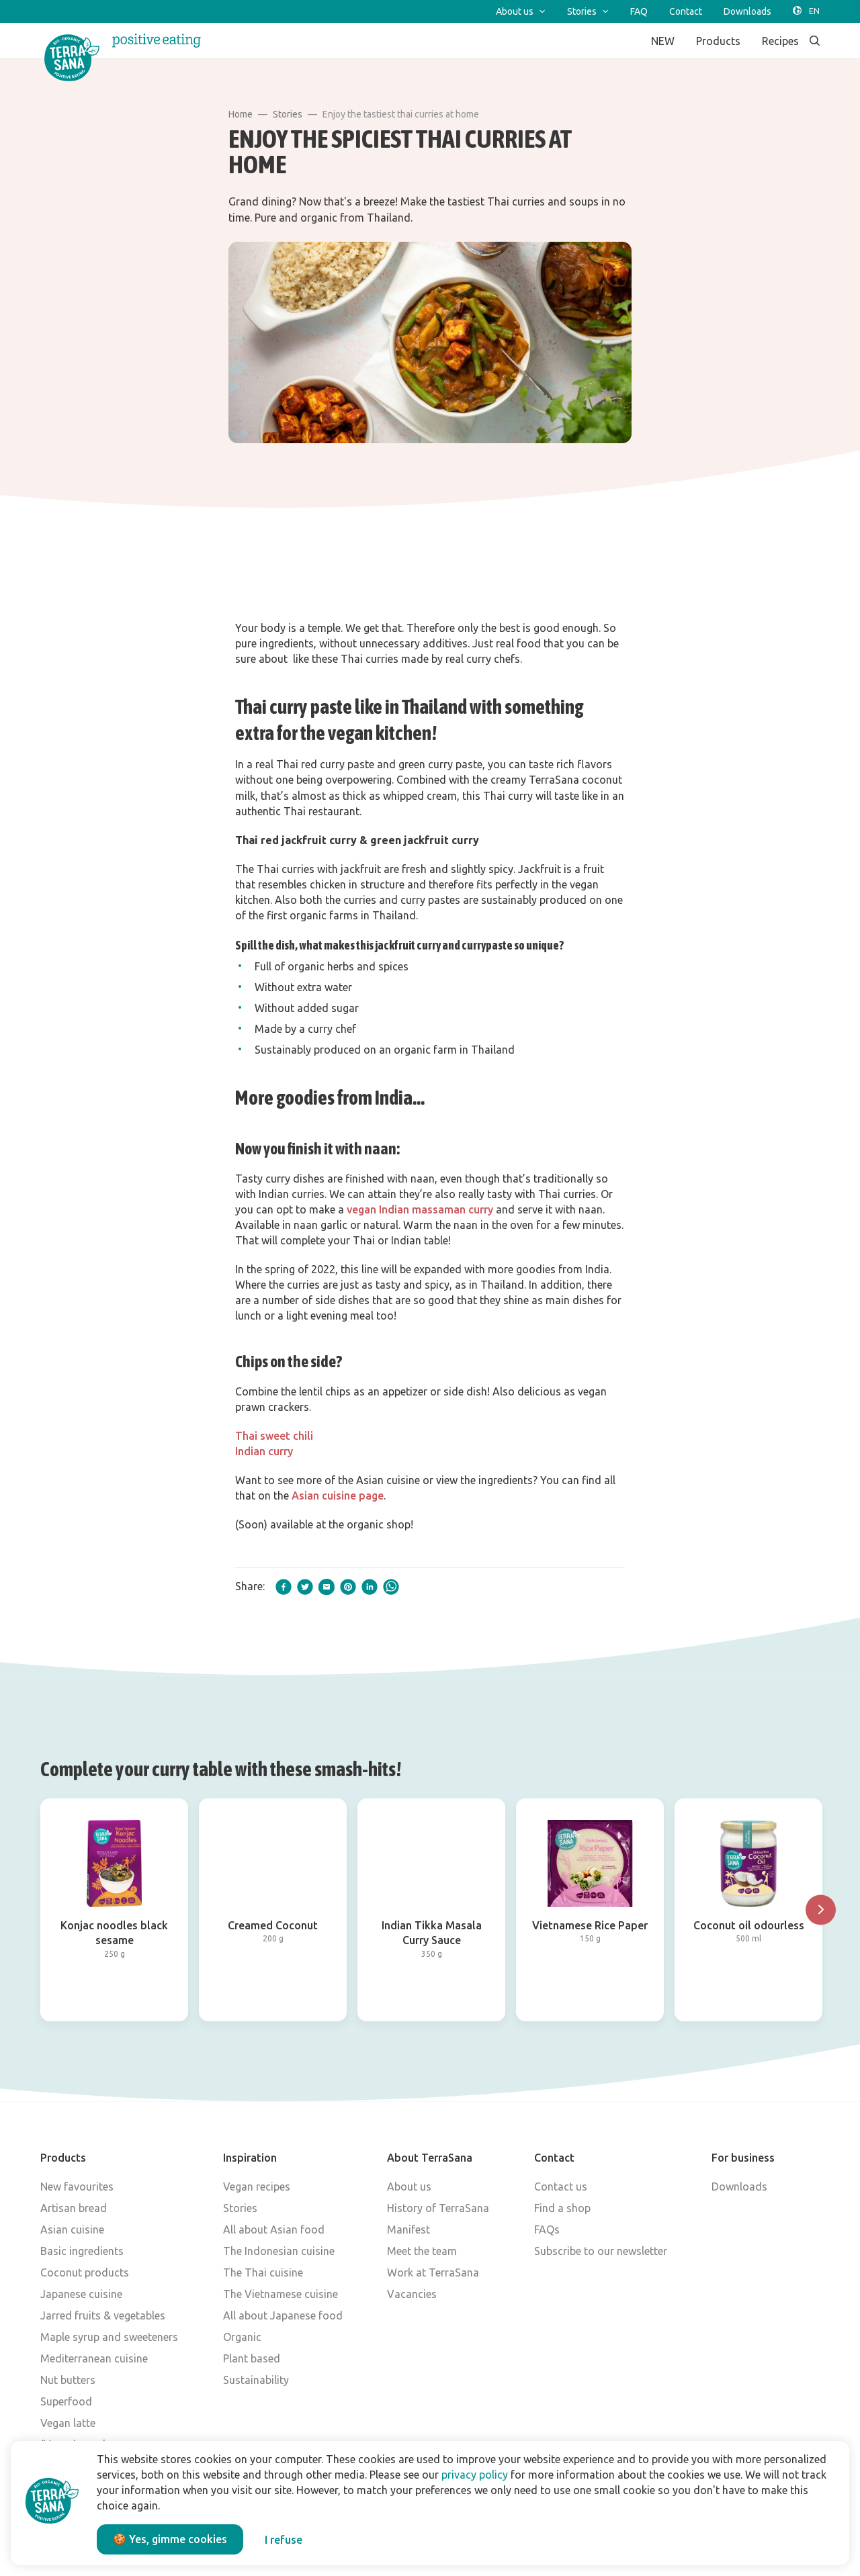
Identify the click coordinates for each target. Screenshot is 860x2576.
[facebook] (283, 1587)
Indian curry (264, 1451)
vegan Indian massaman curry (420, 1209)
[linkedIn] (369, 1587)
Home (240, 114)
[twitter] (305, 1587)
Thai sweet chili (274, 1436)
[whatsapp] (391, 1587)
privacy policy (474, 2475)
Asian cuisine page (338, 1495)
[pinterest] (348, 1587)
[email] (326, 1587)
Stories (287, 114)
